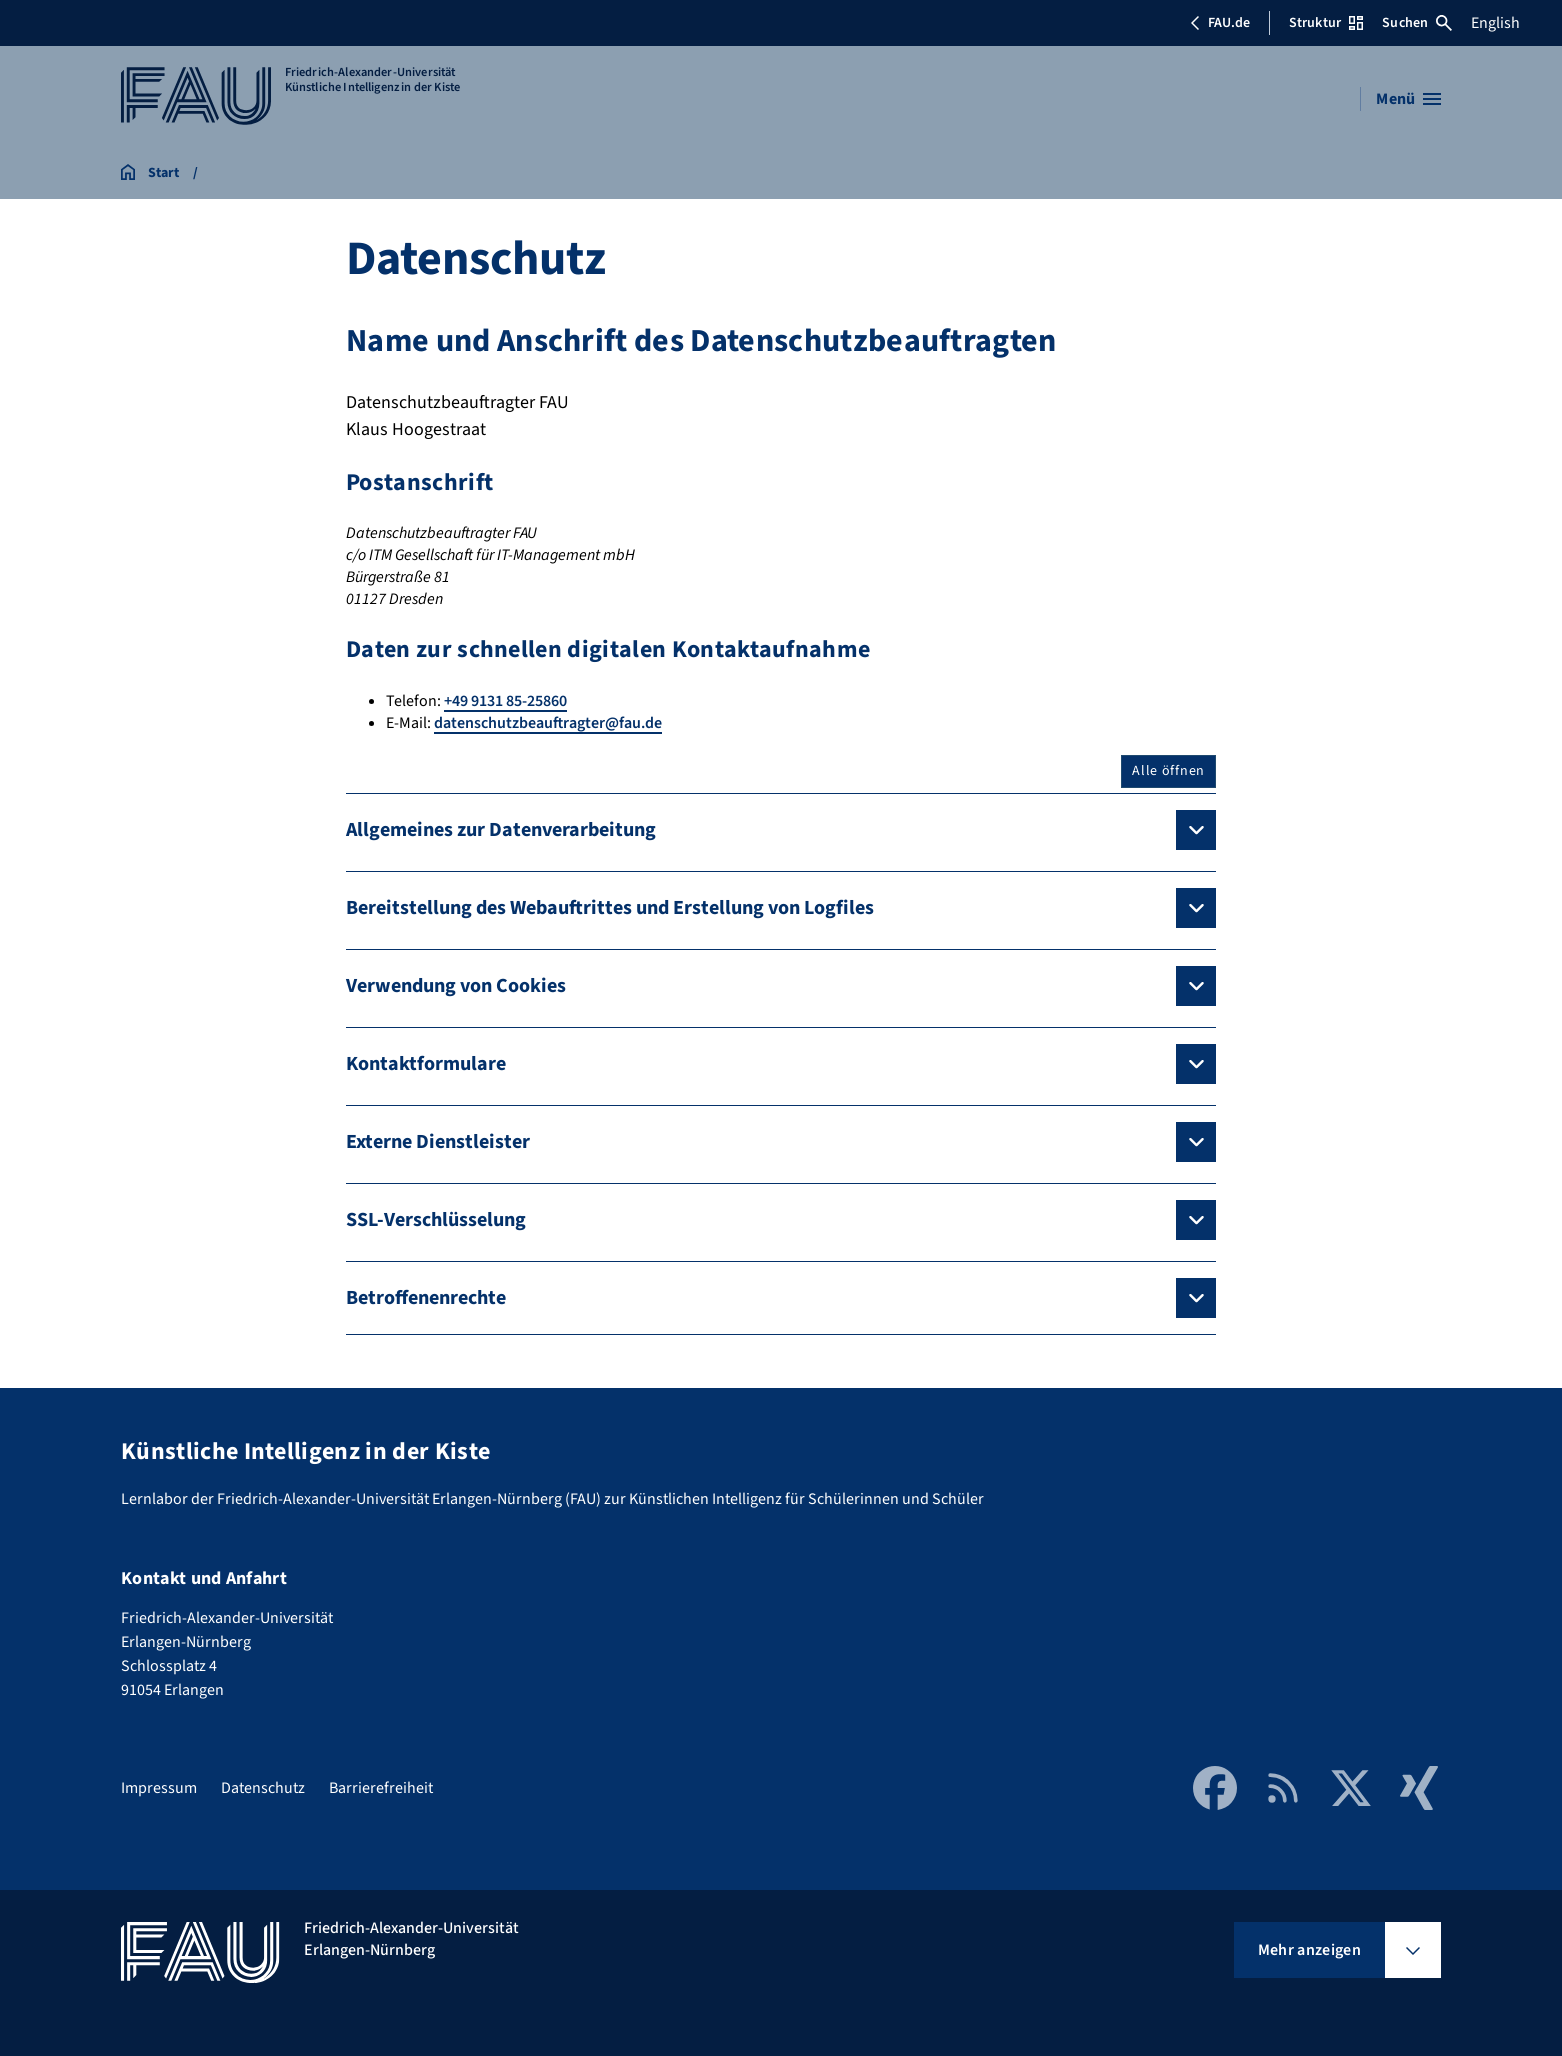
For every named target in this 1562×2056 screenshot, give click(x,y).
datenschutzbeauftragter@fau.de (548, 723)
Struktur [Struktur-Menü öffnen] (1326, 23)
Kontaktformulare (426, 1064)
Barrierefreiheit (381, 1788)
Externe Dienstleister (438, 1142)
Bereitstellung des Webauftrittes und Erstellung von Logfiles (610, 908)
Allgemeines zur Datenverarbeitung (501, 830)
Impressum (159, 1788)
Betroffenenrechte (426, 1298)
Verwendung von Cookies (456, 986)
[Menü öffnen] (1408, 99)
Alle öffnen (1168, 771)
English (1495, 23)
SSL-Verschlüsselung (436, 1220)
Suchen (1417, 23)
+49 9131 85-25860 (505, 701)
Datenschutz (263, 1788)
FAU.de (1220, 23)
